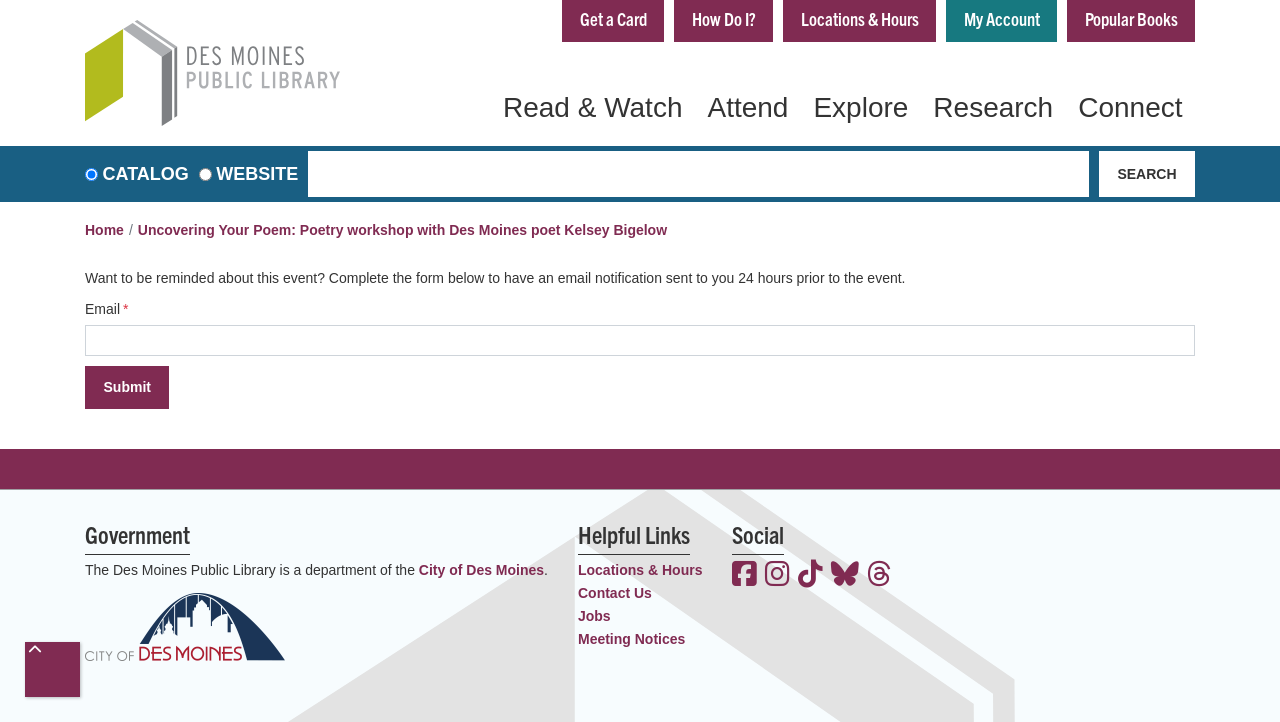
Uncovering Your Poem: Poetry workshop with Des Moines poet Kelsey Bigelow (402, 230)
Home (104, 230)
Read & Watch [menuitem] (592, 107)
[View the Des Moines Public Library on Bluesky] (845, 576)
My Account (1002, 18)
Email (102, 309)
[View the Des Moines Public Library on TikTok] (810, 576)
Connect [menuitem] (1130, 107)
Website (257, 174)
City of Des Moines (481, 570)
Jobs (594, 616)
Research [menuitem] (993, 107)
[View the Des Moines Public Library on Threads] (879, 576)
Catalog (146, 174)
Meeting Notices (631, 639)
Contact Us (615, 593)
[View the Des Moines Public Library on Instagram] (777, 576)
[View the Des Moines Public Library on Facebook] (744, 576)
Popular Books (1131, 18)
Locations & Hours (860, 18)
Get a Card (613, 18)
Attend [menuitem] (747, 107)
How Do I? (724, 18)
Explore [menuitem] (860, 107)
